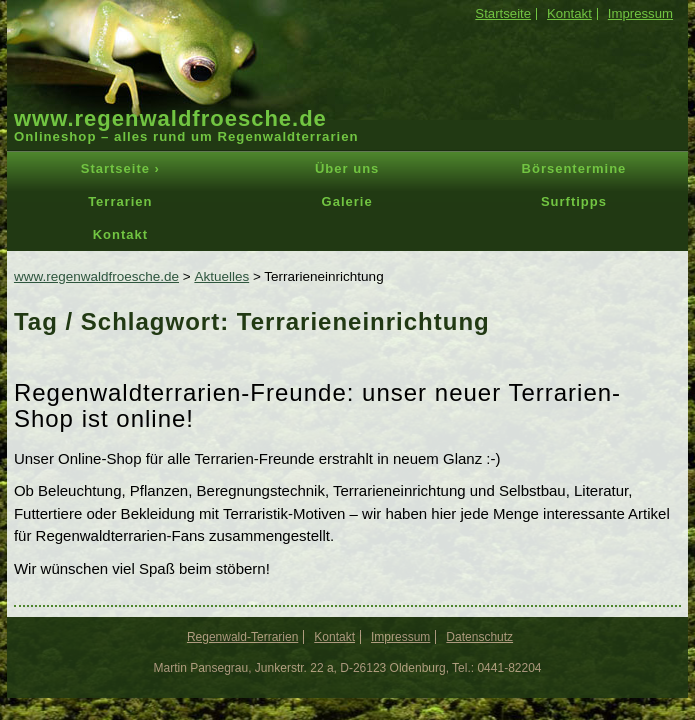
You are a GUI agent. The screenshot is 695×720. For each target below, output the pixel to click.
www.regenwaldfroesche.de (170, 118)
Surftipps (574, 201)
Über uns (347, 168)
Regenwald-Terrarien (242, 637)
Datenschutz (479, 637)
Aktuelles (221, 276)
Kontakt (569, 13)
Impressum (640, 13)
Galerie (347, 201)
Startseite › (120, 168)
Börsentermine (574, 168)
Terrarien (120, 201)
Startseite (503, 13)
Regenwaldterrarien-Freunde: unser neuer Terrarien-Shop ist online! (317, 405)
